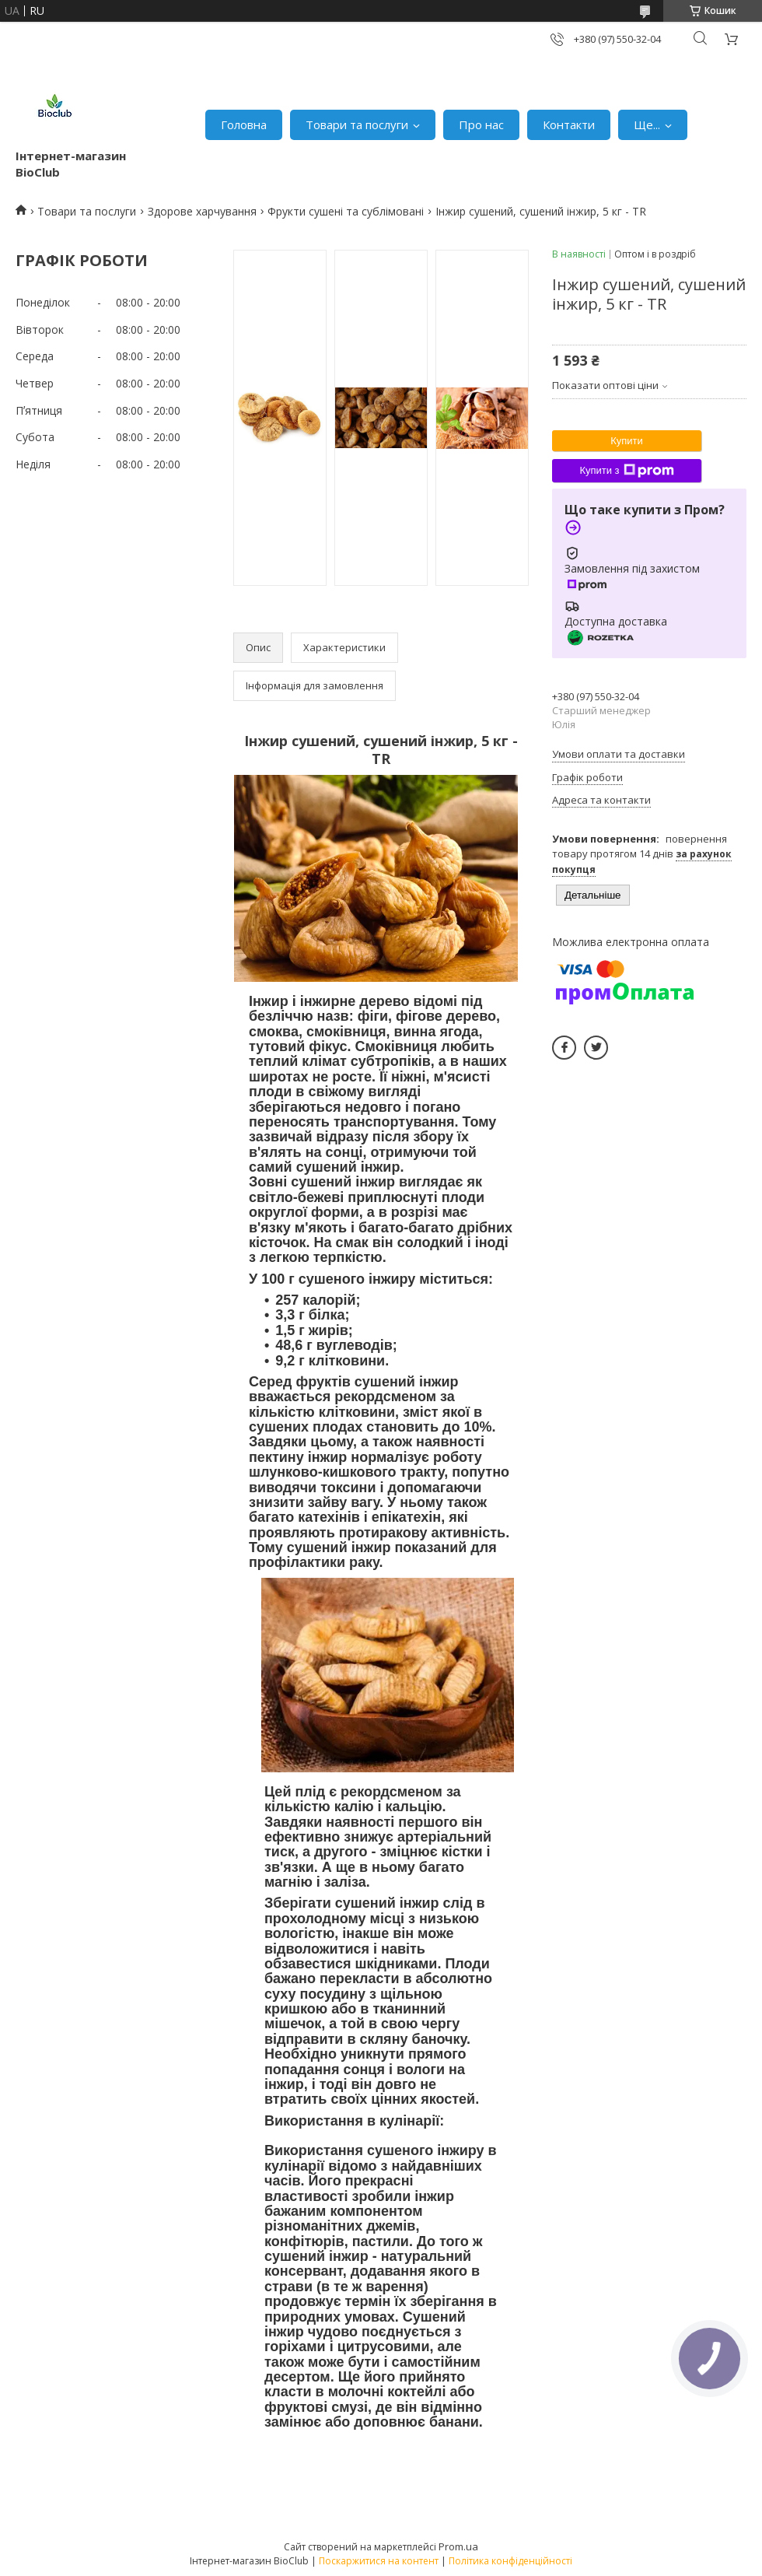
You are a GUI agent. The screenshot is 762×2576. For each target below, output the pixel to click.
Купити (626, 441)
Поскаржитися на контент (379, 2560)
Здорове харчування (202, 211)
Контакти (569, 124)
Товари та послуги (357, 124)
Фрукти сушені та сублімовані (345, 211)
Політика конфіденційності (510, 2560)
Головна (244, 124)
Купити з (626, 471)
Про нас (481, 124)
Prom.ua (458, 2546)
